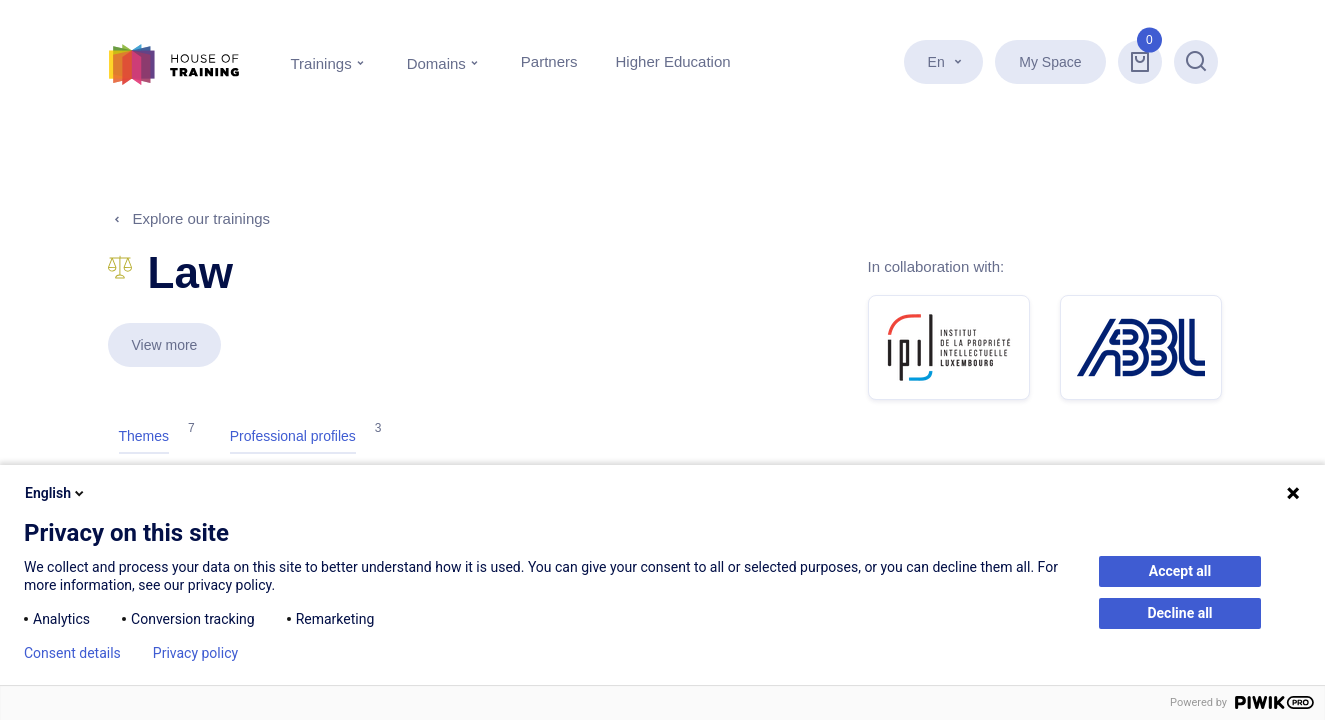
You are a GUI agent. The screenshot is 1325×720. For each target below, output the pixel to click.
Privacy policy (195, 653)
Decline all (1179, 613)
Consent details (72, 653)
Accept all (1180, 571)
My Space (1050, 62)
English (56, 493)
